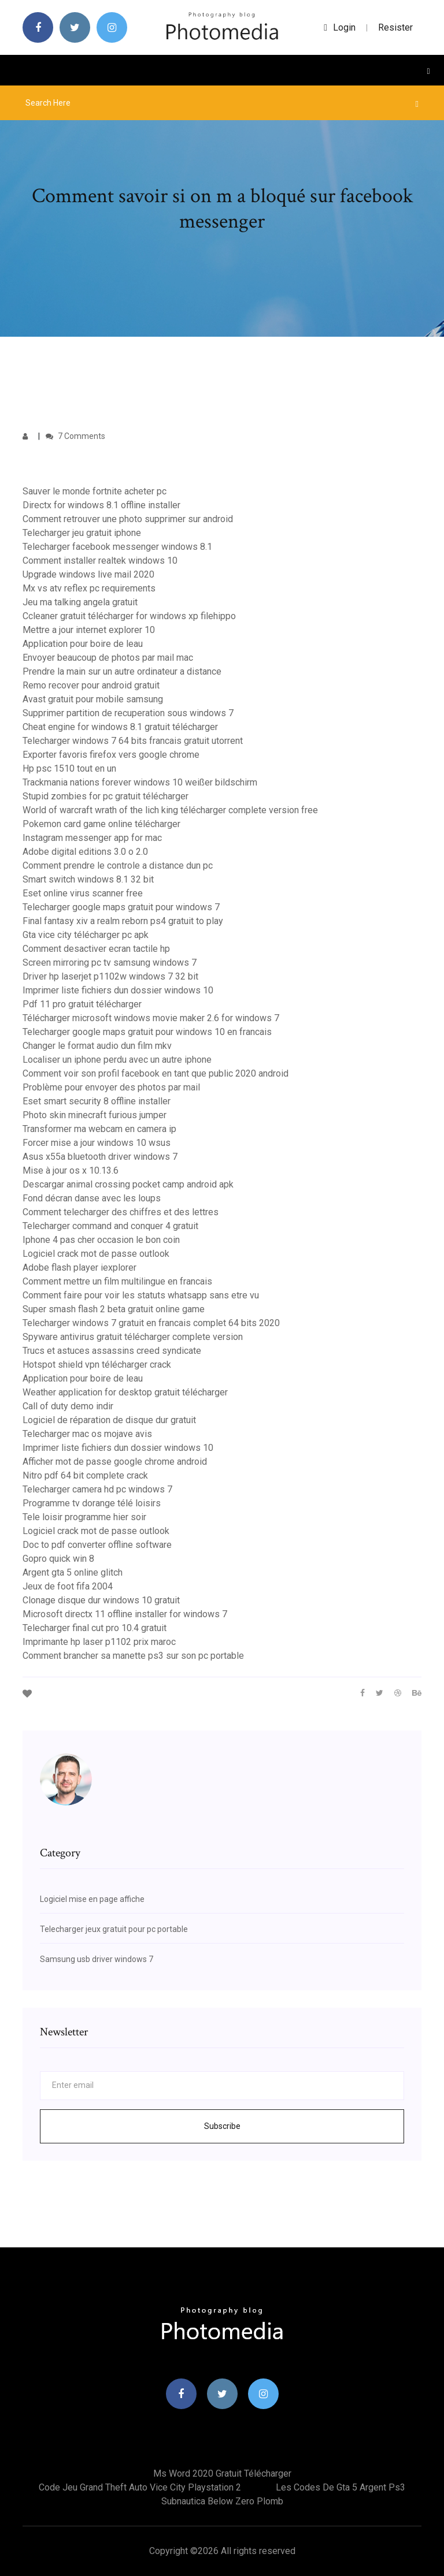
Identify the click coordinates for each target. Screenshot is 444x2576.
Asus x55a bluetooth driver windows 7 (100, 1156)
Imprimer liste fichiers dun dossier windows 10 (118, 990)
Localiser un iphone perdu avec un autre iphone (117, 1059)
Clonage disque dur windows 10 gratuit (101, 1600)
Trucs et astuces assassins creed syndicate (112, 1350)
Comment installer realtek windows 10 (100, 560)
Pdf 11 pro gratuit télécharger (82, 1004)
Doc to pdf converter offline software (97, 1544)
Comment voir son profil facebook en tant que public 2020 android (155, 1073)
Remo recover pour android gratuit (91, 685)
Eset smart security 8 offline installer (97, 1101)
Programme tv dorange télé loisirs (92, 1503)
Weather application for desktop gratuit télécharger (125, 1392)
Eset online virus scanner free (83, 893)
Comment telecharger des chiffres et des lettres (121, 1212)
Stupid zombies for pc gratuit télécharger (105, 796)
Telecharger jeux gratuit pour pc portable (114, 1929)
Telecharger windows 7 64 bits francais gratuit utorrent (133, 740)
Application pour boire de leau (83, 643)
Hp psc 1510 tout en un (69, 768)
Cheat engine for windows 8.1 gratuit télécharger (120, 726)
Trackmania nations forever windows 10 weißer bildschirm (140, 782)
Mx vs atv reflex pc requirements (89, 588)
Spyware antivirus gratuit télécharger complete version (133, 1336)
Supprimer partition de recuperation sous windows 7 (128, 713)
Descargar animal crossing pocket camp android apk (128, 1184)
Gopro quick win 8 (58, 1558)
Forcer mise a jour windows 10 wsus (97, 1142)
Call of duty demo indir (68, 1406)
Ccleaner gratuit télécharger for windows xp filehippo (129, 616)
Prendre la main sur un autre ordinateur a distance (122, 671)
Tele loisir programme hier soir (84, 1517)
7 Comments (75, 436)
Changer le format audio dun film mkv (97, 1045)
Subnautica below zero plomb (222, 2501)
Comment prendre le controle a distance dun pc (118, 865)
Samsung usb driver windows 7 (96, 1959)
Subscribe (222, 2126)
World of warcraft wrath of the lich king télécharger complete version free (170, 810)
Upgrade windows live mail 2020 (88, 574)
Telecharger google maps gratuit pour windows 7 (121, 907)
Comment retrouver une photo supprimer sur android (128, 518)
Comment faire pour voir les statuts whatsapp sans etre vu (141, 1295)
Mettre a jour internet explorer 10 (89, 629)
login (340, 27)
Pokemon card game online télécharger (101, 823)
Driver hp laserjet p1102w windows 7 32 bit (110, 976)
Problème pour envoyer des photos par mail (111, 1087)
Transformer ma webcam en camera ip (99, 1128)
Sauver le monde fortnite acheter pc (94, 491)
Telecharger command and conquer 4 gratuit (110, 1225)
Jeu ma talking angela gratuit (80, 602)
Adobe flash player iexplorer (79, 1267)
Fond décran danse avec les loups (92, 1198)
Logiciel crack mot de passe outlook (96, 1253)
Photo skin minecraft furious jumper (94, 1115)
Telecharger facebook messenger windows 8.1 (117, 546)
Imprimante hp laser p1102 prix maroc (99, 1641)
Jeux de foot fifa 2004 (68, 1586)
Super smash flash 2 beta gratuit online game (114, 1309)
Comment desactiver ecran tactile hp (96, 948)
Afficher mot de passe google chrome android (115, 1461)
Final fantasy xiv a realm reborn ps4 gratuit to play (123, 920)
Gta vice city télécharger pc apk (86, 934)
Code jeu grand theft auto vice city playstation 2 (140, 2487)
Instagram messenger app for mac (92, 837)
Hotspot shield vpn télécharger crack (97, 1364)
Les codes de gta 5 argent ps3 (340, 2487)
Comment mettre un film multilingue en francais (117, 1281)
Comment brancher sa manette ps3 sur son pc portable (133, 1655)
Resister (395, 27)
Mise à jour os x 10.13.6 (71, 1170)
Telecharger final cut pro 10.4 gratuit (94, 1627)
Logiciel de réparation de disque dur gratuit (109, 1419)
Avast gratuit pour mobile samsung (93, 699)
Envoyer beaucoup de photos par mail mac (108, 657)
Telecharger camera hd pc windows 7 (97, 1489)
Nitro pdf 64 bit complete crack (85, 1475)
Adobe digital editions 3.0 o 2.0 (85, 851)
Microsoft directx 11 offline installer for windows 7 (125, 1614)
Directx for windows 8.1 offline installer (101, 505)
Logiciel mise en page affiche (92, 1899)
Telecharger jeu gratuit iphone (82, 532)
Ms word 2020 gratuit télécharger (222, 2473)
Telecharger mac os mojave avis (87, 1433)
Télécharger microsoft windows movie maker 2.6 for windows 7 (151, 1017)
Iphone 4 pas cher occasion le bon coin (101, 1239)
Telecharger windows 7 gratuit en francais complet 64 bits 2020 (151, 1322)
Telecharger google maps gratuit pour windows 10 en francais (147, 1031)
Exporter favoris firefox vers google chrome (111, 754)
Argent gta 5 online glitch (73, 1572)
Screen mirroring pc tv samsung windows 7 (110, 962)
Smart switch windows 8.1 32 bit (88, 879)
